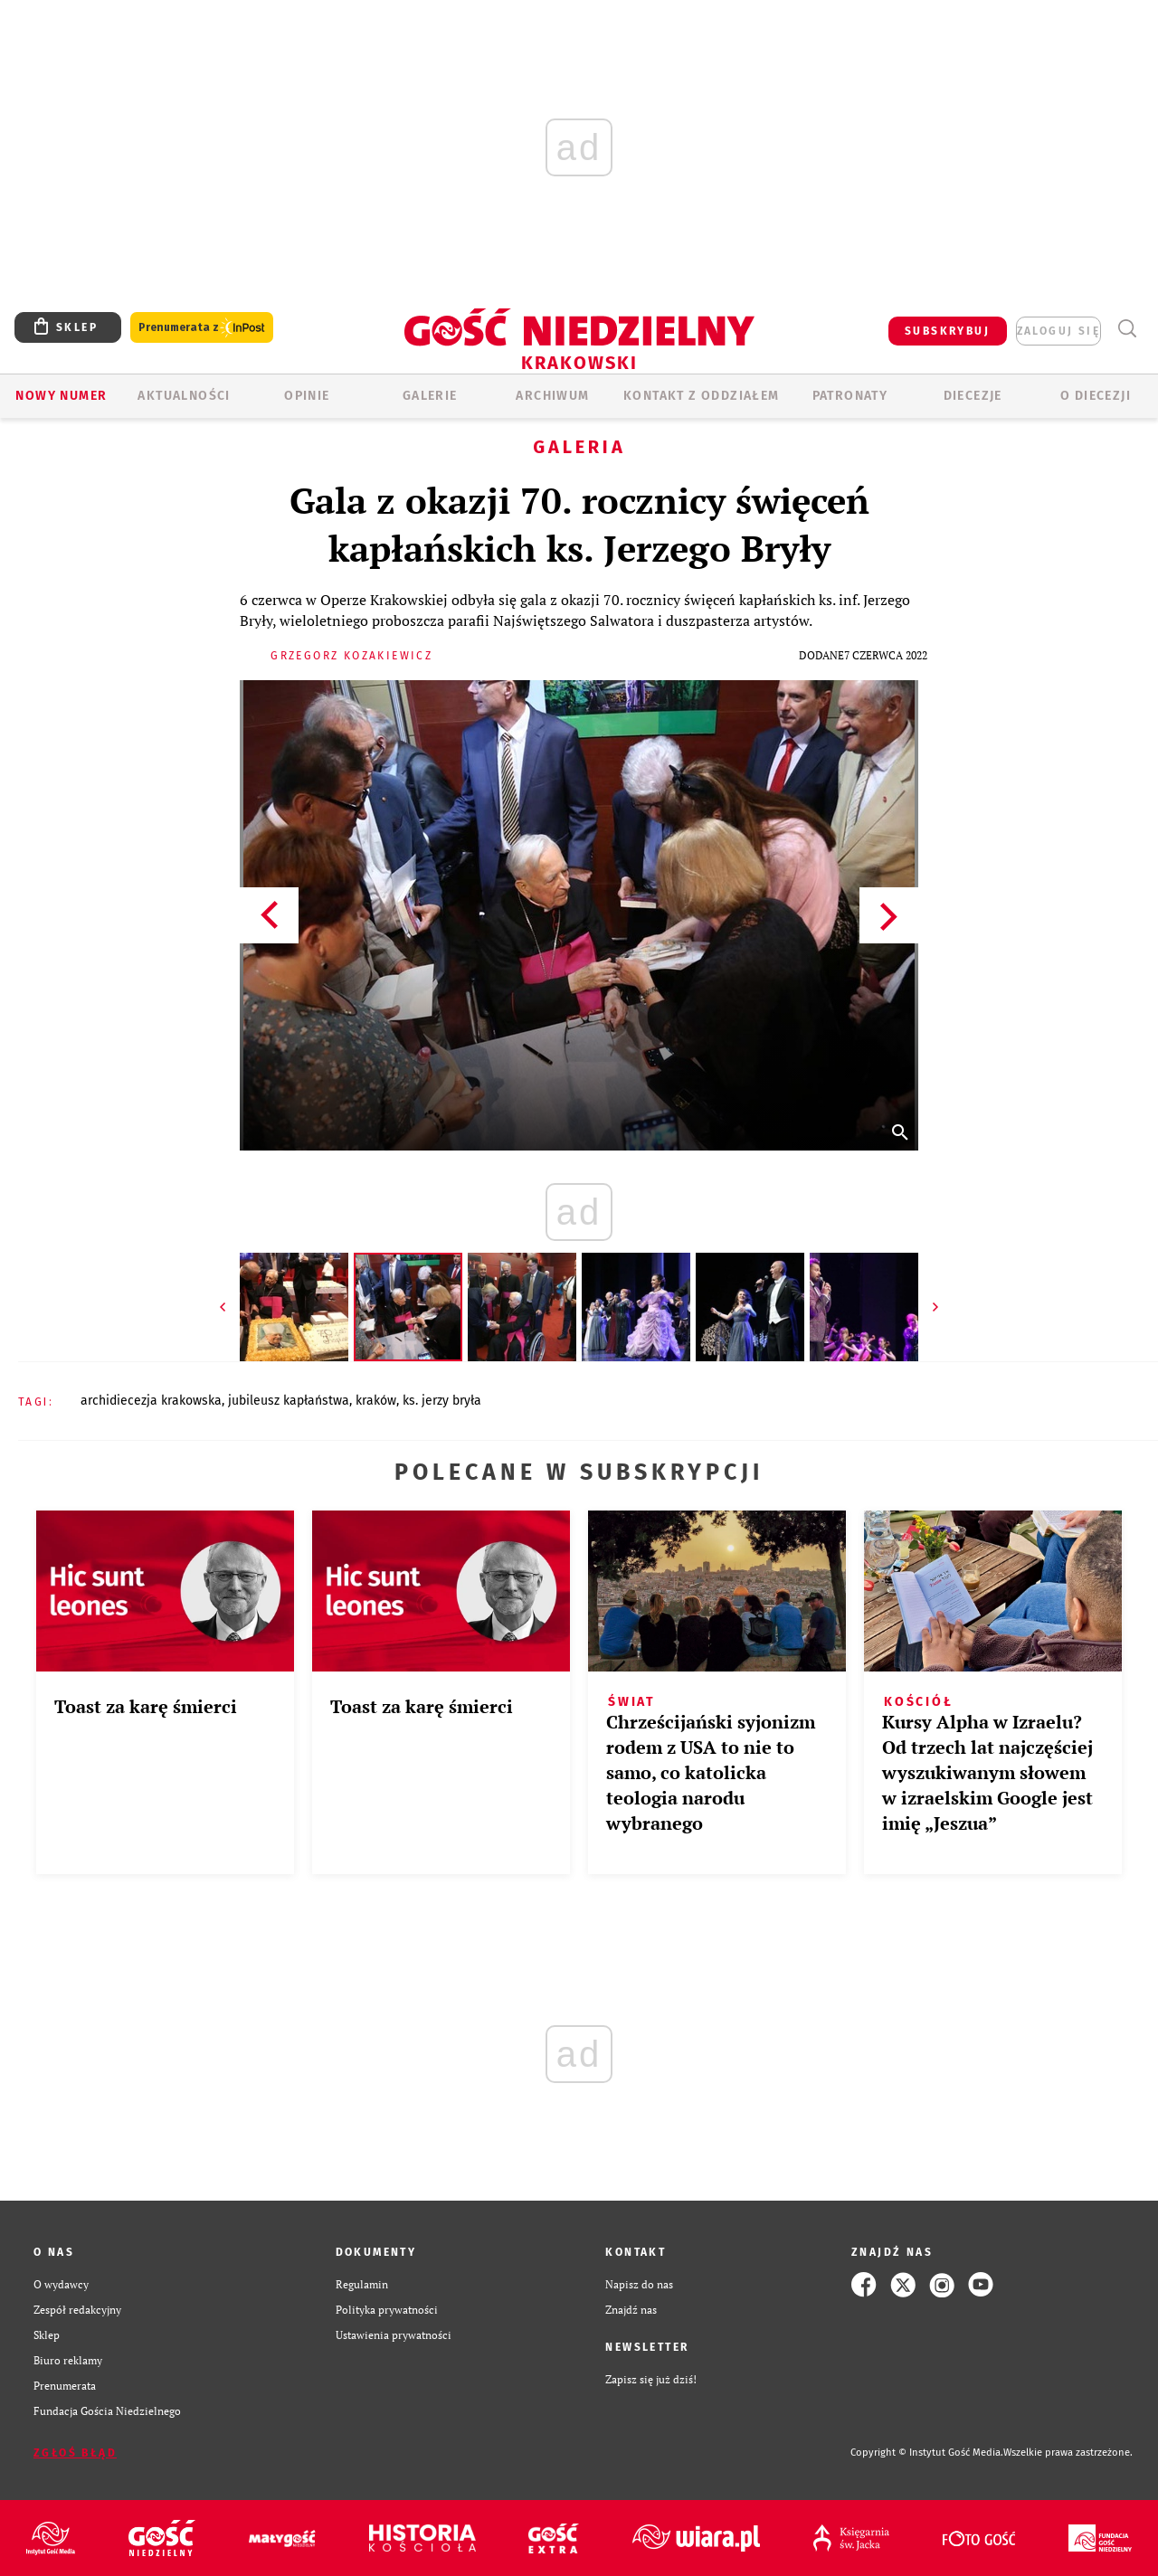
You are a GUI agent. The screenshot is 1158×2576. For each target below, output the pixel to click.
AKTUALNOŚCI (184, 395)
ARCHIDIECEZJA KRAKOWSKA (151, 1400)
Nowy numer (61, 395)
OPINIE (306, 395)
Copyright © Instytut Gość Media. (926, 2452)
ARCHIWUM (552, 395)
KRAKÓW (376, 1400)
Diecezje (973, 395)
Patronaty (850, 395)
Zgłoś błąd (75, 2453)
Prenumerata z (201, 327)
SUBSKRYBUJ (947, 331)
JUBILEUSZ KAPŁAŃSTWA (288, 1400)
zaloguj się (1058, 331)
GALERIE (430, 395)
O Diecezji (1095, 395)
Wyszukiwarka (1127, 329)
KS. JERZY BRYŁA (442, 1400)
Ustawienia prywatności (393, 2335)
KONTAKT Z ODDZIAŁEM (701, 395)
